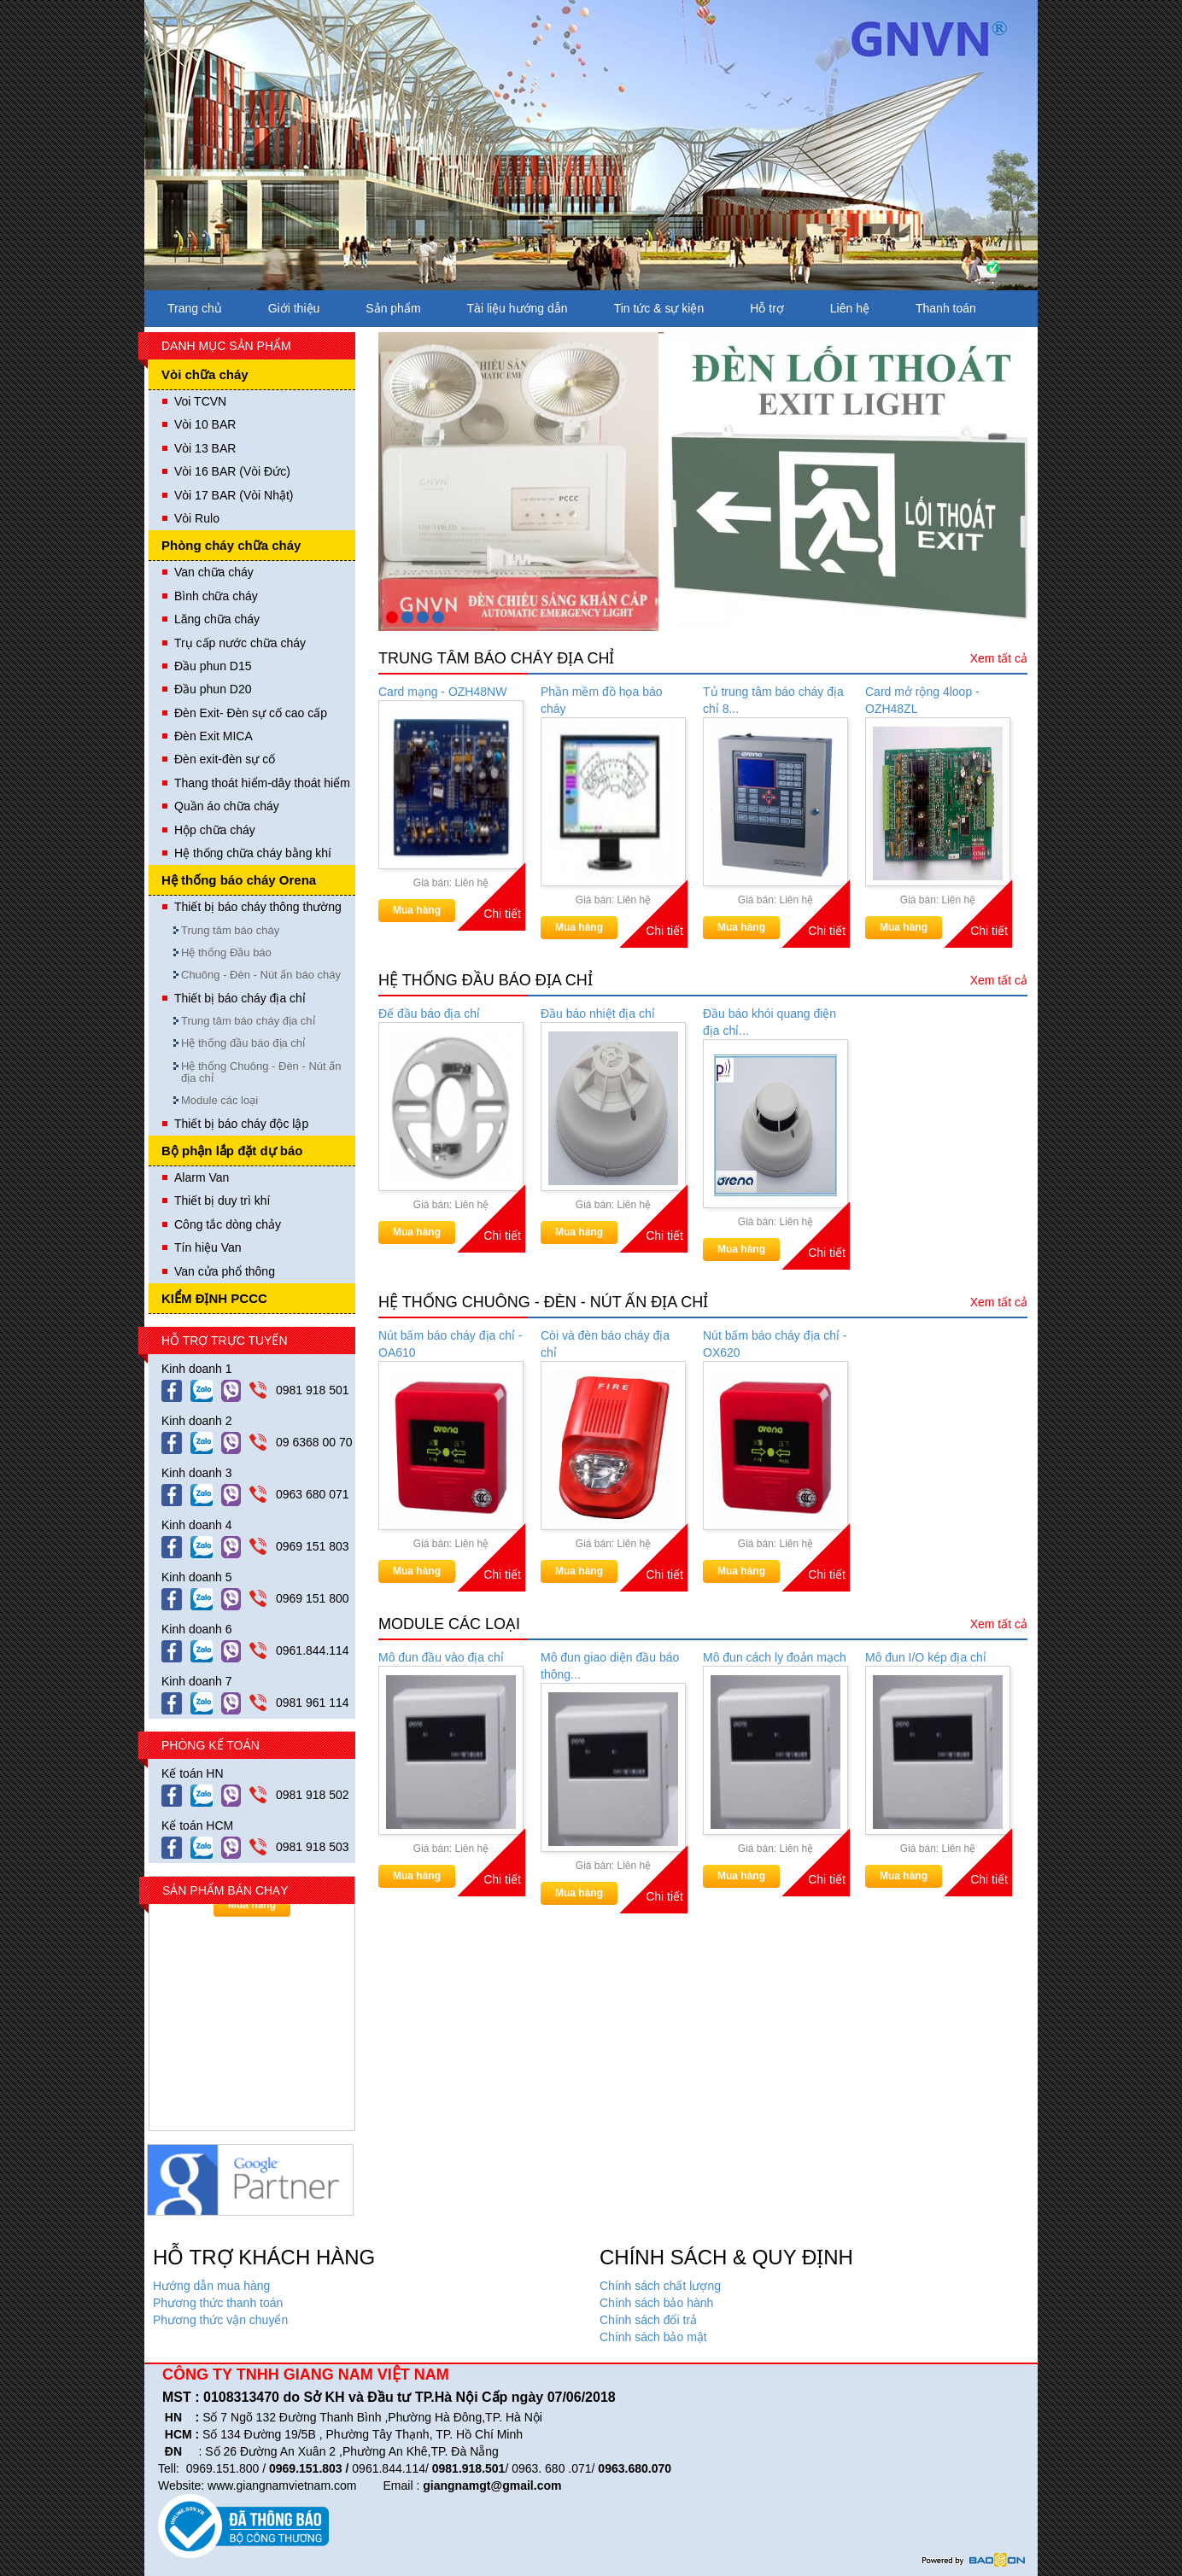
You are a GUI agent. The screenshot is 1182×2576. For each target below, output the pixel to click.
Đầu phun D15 (213, 666)
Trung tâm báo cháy (230, 930)
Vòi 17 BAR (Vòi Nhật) (234, 495)
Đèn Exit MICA (213, 736)
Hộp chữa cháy (214, 830)
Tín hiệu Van (208, 1247)
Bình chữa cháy (216, 596)
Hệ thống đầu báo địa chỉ (243, 1043)
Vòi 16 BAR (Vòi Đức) (232, 471)
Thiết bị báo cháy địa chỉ (240, 998)
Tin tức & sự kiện (659, 308)
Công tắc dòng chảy (227, 1224)
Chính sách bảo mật (653, 2337)
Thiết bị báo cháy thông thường (258, 907)
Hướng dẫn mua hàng (211, 2286)
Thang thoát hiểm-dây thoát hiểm (262, 783)
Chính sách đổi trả (648, 2320)
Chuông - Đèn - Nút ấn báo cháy (261, 974)
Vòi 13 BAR (205, 448)
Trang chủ (194, 308)
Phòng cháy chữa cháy (231, 545)
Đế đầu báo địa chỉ (429, 1013)
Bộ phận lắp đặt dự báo (231, 1150)
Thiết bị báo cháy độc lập (241, 1123)
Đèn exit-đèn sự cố (224, 759)
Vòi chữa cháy (205, 374)
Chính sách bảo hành (656, 2303)
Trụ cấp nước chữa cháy (240, 643)
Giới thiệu (294, 308)
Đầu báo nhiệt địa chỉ (598, 1013)
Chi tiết (502, 913)
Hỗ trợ (767, 308)
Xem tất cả (998, 658)
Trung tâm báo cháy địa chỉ (248, 1020)
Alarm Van (201, 1177)
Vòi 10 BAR (205, 424)
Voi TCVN (200, 401)
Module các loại (219, 1100)
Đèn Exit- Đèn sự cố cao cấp (250, 713)
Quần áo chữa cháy (226, 806)
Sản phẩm (393, 308)
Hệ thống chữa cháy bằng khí (252, 853)
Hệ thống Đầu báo (226, 952)
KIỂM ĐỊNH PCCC (214, 1298)
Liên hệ (849, 308)
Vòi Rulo (196, 518)
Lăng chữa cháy (217, 619)
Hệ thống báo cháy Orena (238, 880)
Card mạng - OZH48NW (442, 691)
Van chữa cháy (214, 572)
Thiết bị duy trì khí (222, 1200)
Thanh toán (946, 308)
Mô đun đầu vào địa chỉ (441, 1657)
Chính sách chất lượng (660, 2286)
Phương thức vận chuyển (220, 2320)
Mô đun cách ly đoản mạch (774, 1657)
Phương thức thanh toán (218, 2303)
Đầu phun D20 (213, 689)
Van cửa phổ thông (224, 1271)
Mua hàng (417, 910)
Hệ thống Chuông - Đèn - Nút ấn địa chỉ (261, 1072)
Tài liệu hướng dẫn (517, 308)
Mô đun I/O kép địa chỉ (925, 1657)
